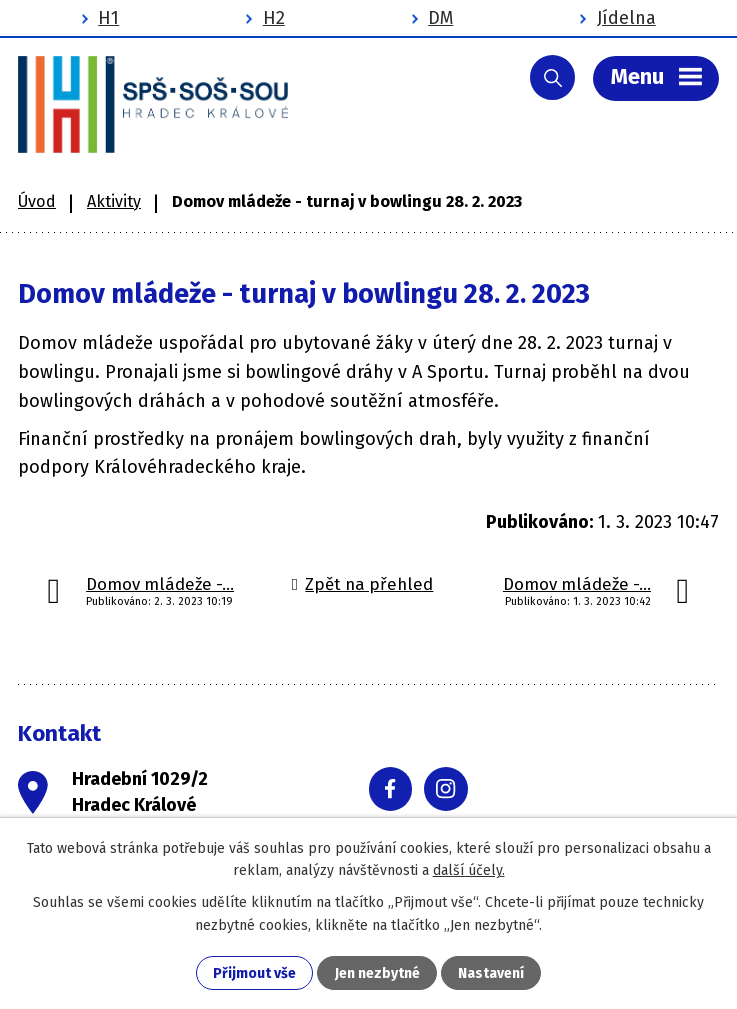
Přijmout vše (254, 973)
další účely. (469, 870)
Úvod (37, 201)
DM (440, 18)
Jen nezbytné (377, 973)
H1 (108, 18)
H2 (274, 18)
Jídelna (626, 18)
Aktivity (114, 201)
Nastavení (491, 973)
